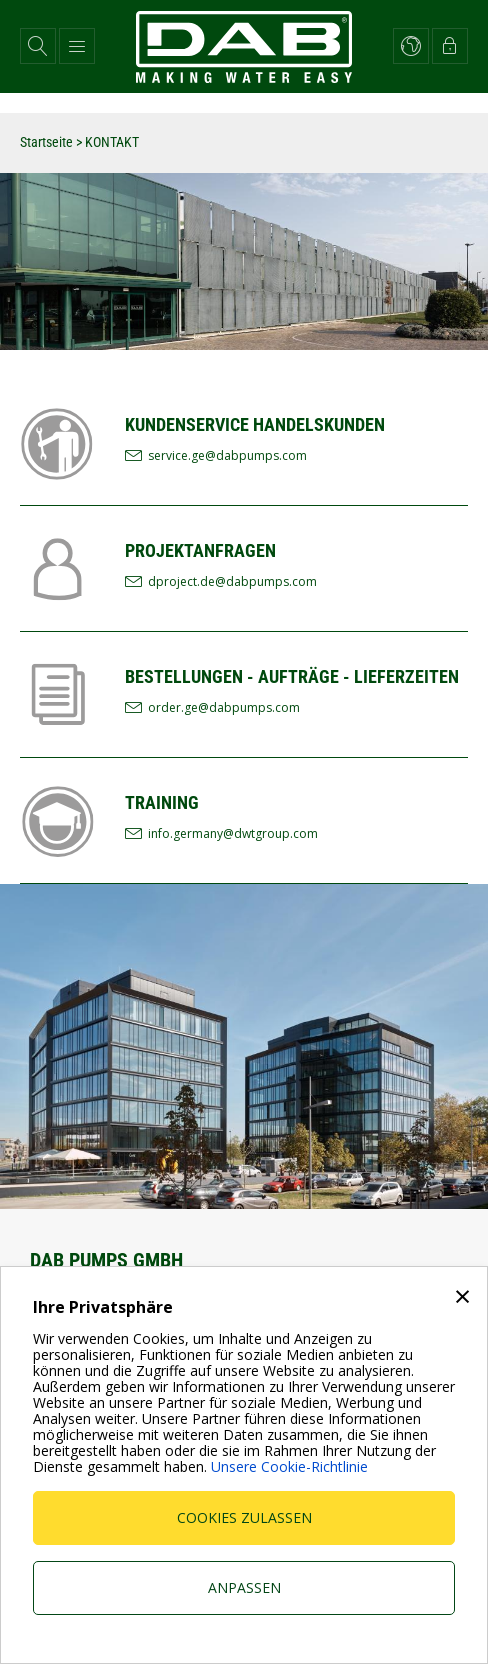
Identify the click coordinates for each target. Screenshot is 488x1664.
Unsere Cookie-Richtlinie (289, 1466)
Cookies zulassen (244, 1517)
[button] (38, 46)
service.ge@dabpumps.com (227, 455)
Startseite (46, 142)
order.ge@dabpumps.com (224, 707)
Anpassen (244, 1587)
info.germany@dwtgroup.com (233, 833)
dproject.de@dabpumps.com (232, 581)
